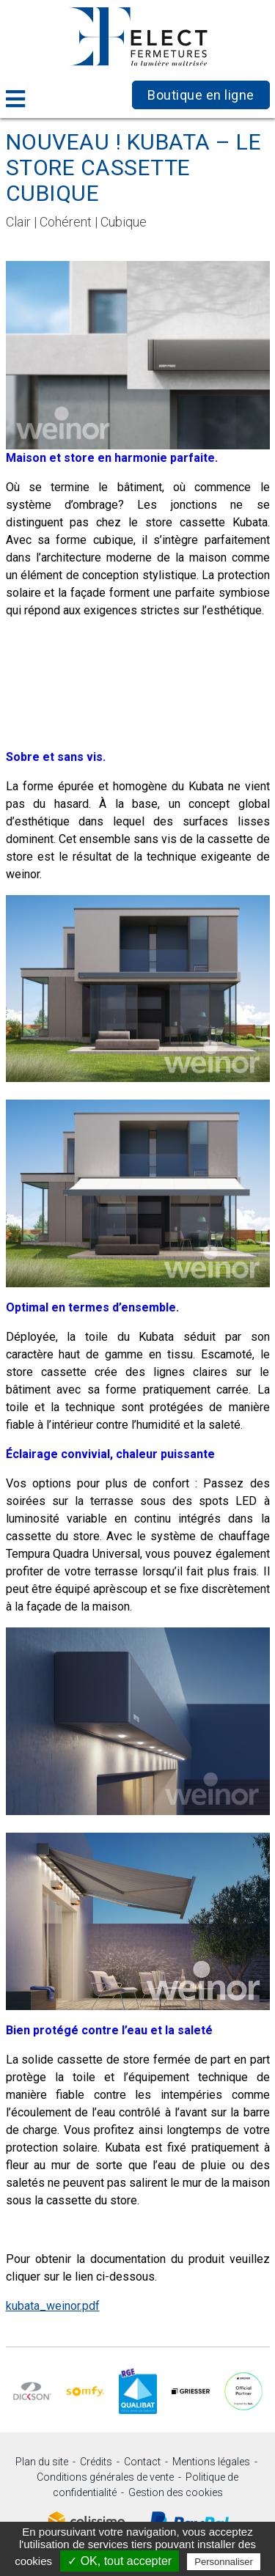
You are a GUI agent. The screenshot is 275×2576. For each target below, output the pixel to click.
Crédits (96, 2462)
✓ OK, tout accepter (119, 2561)
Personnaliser (223, 2561)
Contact (142, 2462)
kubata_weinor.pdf (53, 2306)
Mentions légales (211, 2462)
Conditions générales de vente (105, 2477)
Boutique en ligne (200, 95)
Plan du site (41, 2462)
